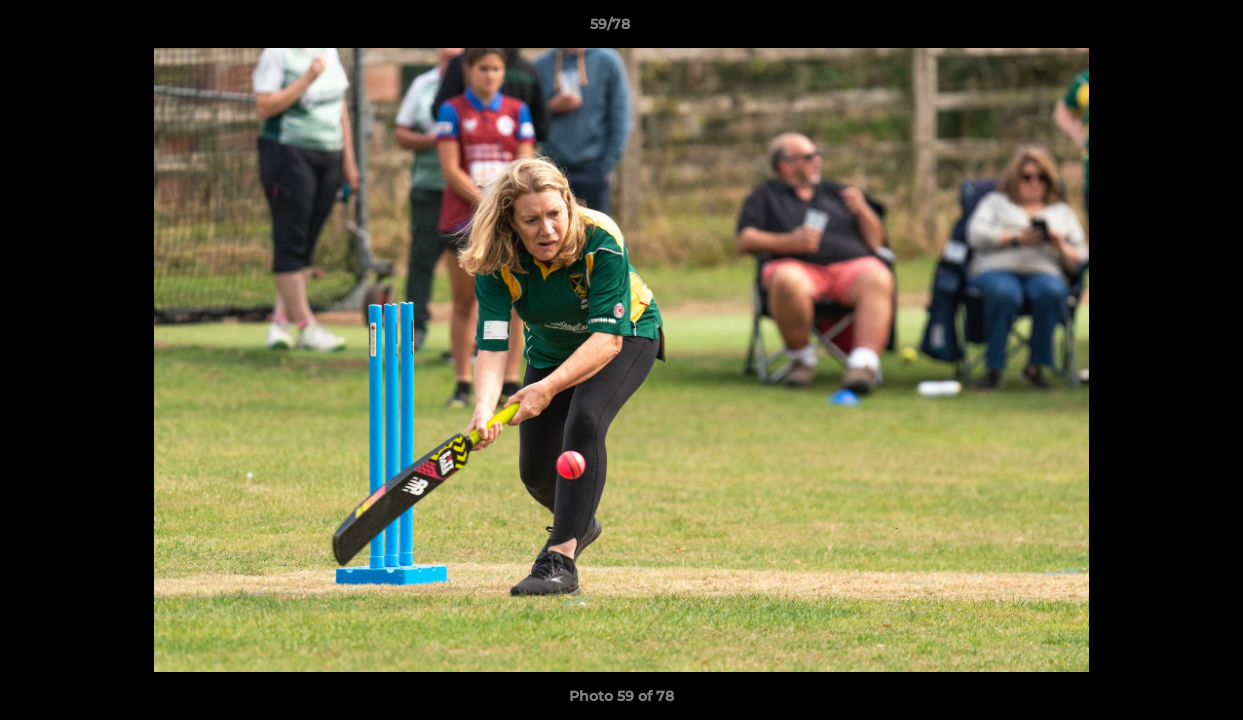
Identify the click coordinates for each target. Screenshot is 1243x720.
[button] (1159, 29)
